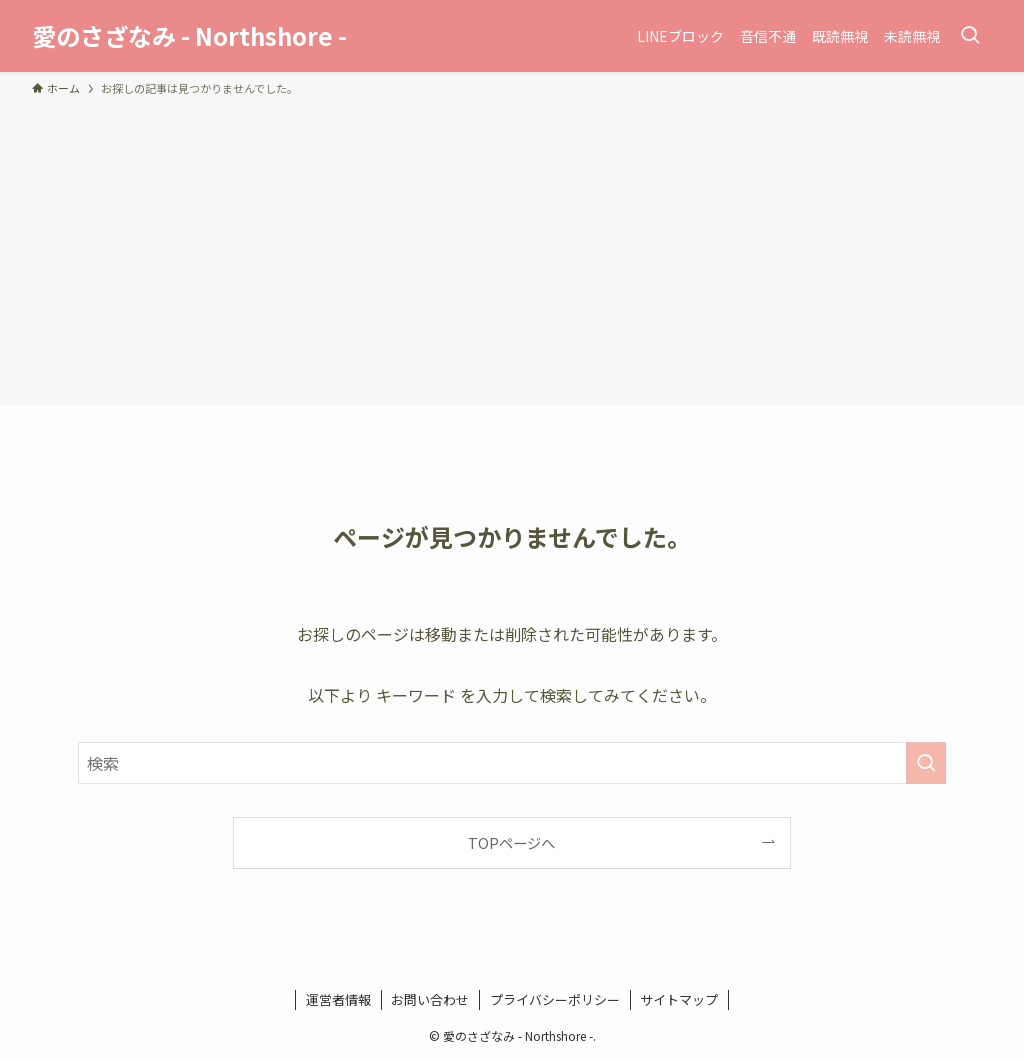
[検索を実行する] (926, 763)
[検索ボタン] (970, 36)
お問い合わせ (430, 999)
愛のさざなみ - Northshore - (189, 36)
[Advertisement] (512, 248)
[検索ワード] (512, 763)
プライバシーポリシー (555, 999)
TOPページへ (511, 842)
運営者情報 (338, 999)
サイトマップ (679, 999)
